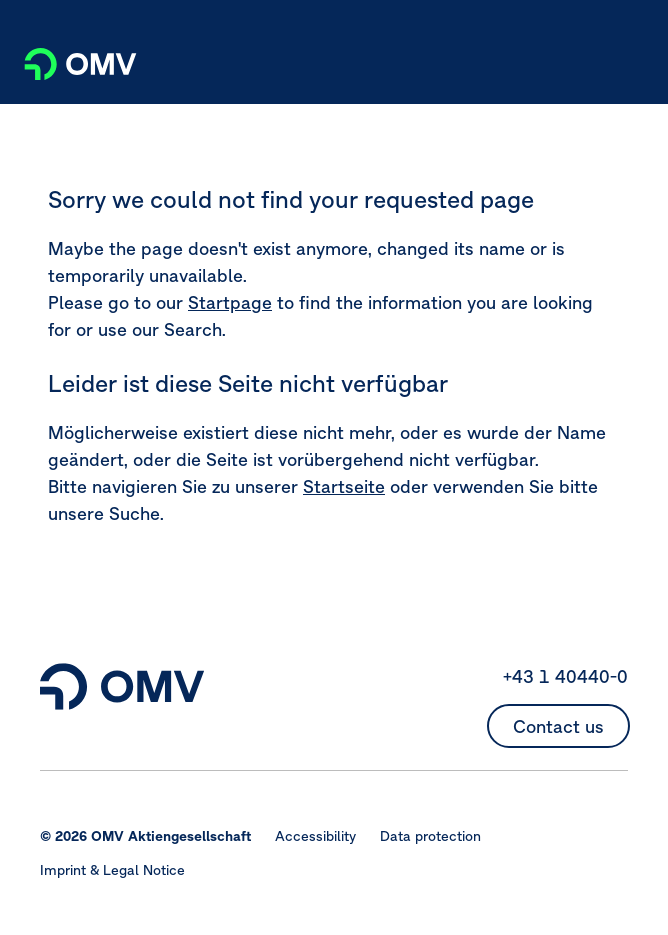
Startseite (344, 486)
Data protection (430, 836)
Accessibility (315, 836)
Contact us (558, 726)
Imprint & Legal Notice (112, 870)
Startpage (230, 302)
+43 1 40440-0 (565, 676)
